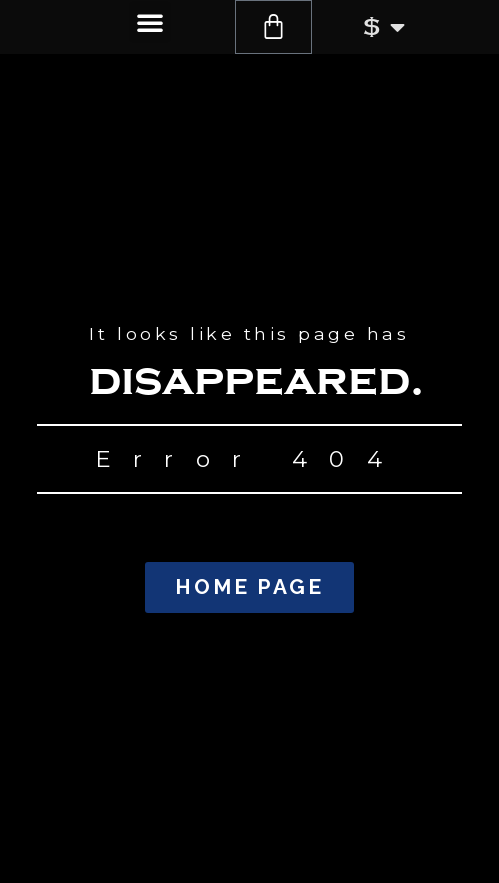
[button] (150, 22)
